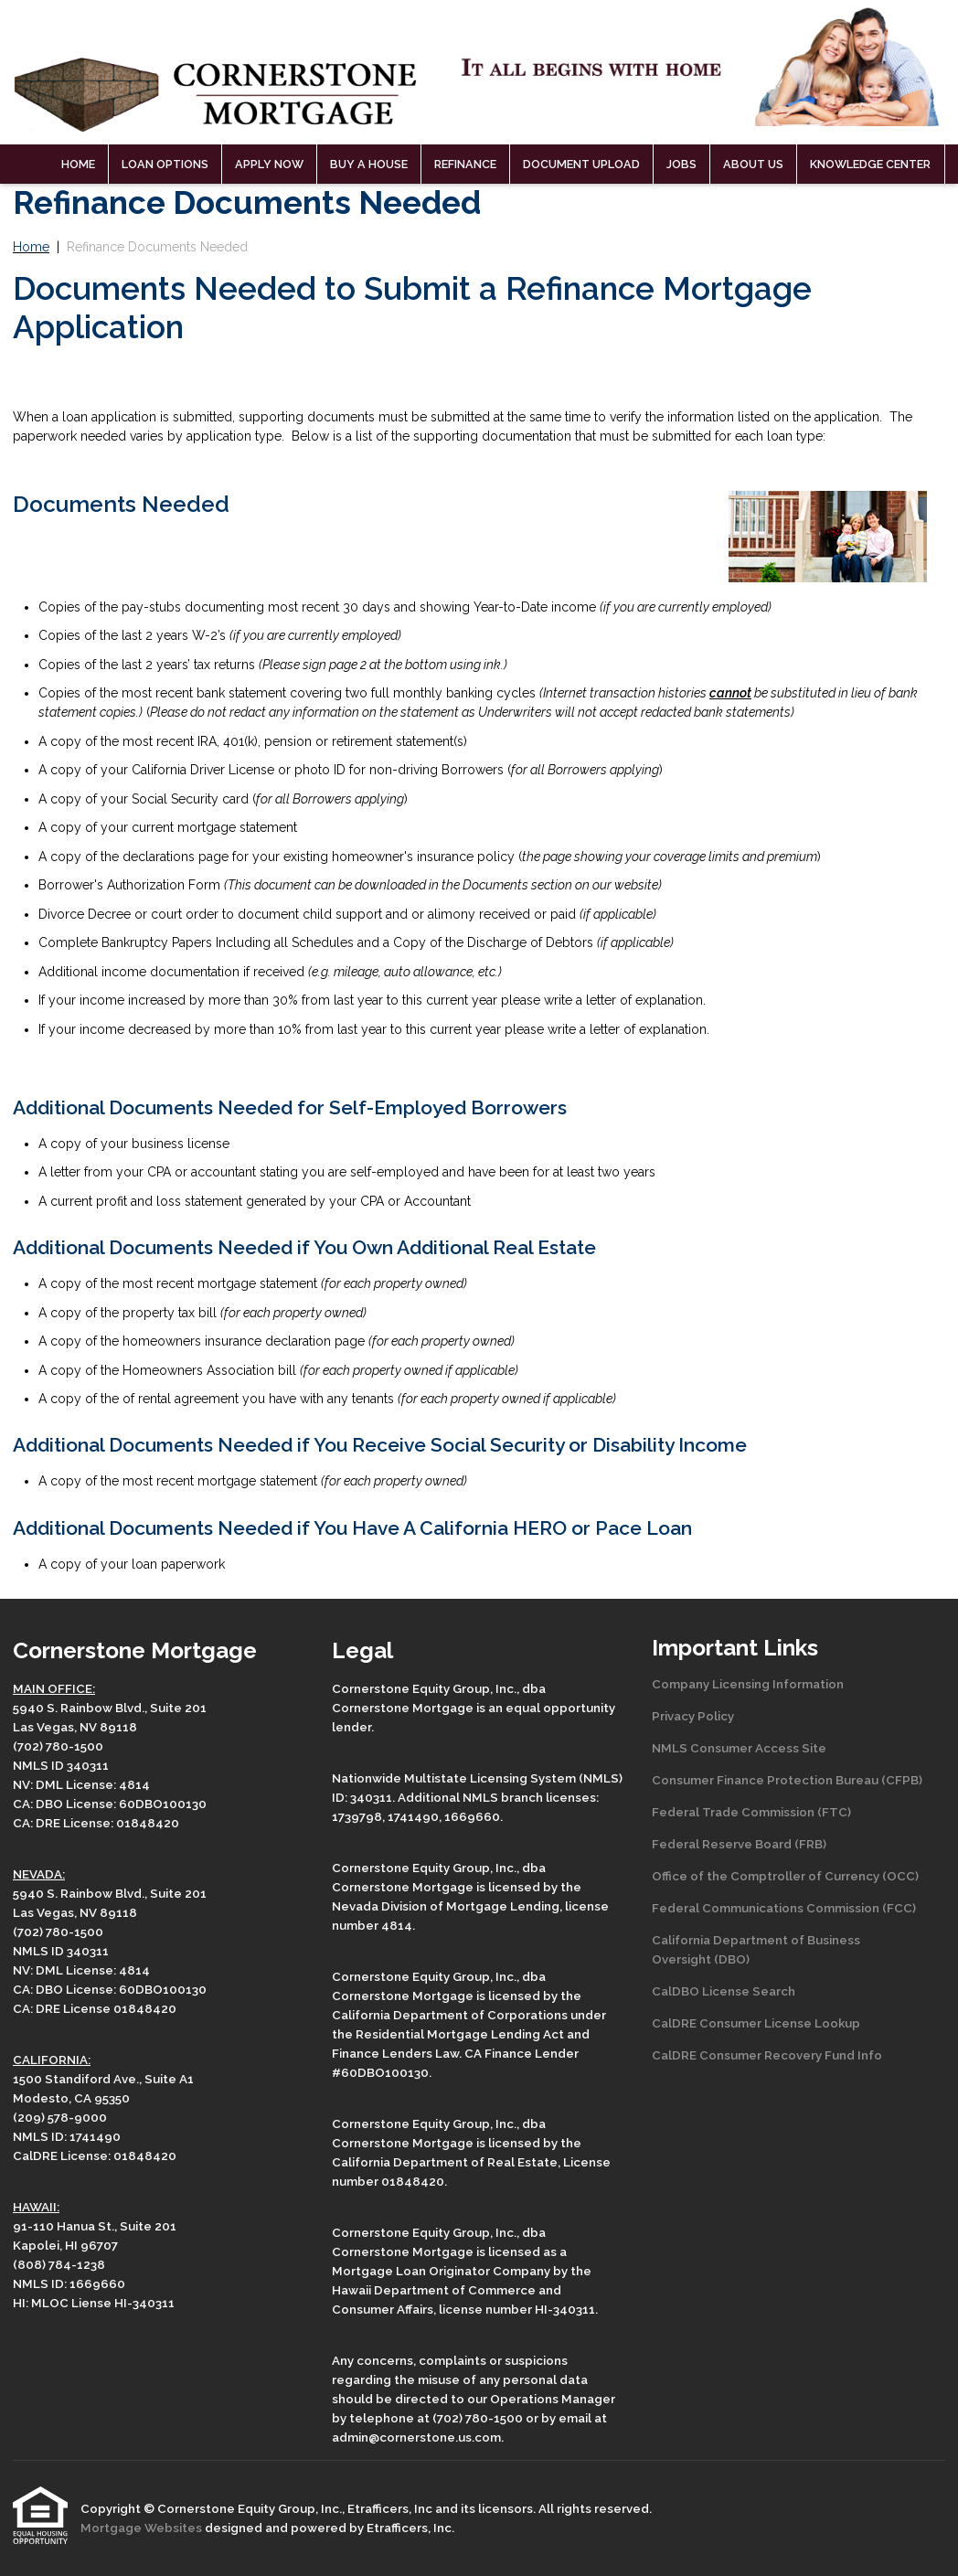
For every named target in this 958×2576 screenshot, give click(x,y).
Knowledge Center (870, 164)
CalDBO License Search (723, 1991)
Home (78, 164)
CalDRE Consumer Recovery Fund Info (767, 2055)
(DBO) (730, 1959)
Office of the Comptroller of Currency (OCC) (785, 1875)
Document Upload (581, 164)
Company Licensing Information (748, 1684)
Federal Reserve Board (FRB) (739, 1843)
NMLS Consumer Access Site (739, 1747)
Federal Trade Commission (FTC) (751, 1811)
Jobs (681, 164)
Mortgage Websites (142, 2527)
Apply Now (269, 164)
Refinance (465, 164)
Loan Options (165, 164)
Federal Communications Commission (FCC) (784, 1907)
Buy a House (369, 164)
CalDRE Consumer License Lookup (756, 2023)
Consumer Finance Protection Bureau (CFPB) (787, 1779)
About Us (753, 164)
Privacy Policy (693, 1715)
